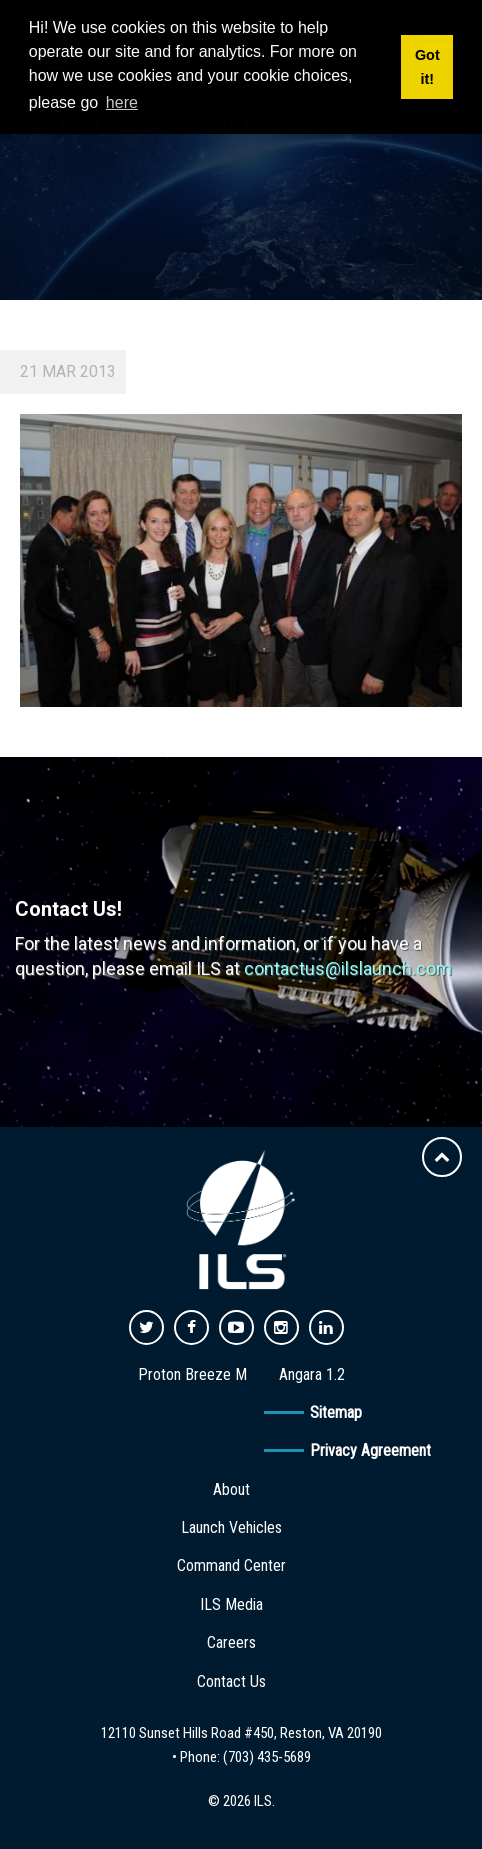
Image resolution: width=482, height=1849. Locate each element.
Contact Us (231, 1681)
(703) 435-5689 (267, 1757)
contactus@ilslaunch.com (348, 968)
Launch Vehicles (231, 1527)
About (231, 1489)
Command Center (231, 1565)
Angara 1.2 (312, 1374)
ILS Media (231, 1604)
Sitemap (336, 1412)
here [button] (122, 102)
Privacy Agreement (370, 1450)
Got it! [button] (427, 67)
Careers (231, 1642)
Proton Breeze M (192, 1374)
